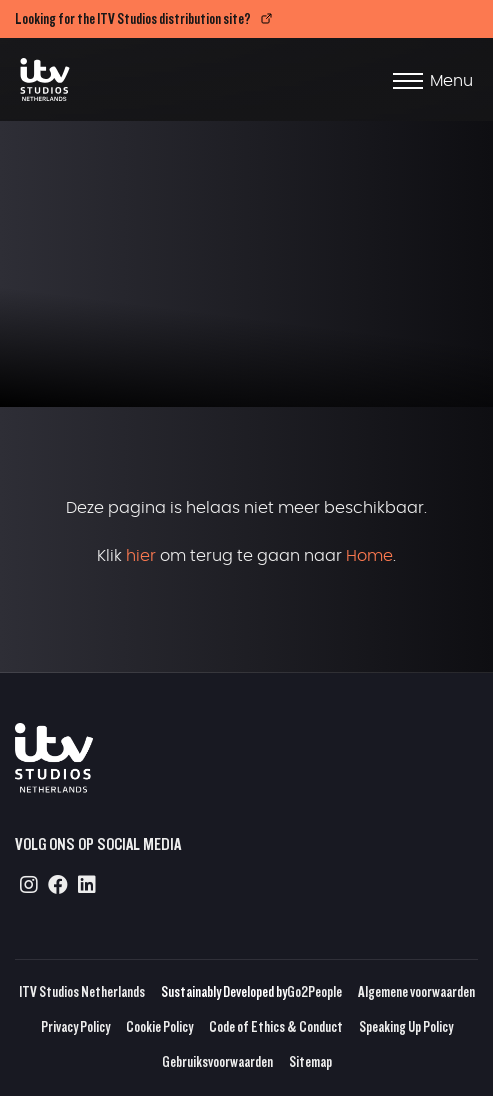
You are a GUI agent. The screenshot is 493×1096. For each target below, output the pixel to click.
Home (369, 556)
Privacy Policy (75, 1026)
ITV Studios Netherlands (82, 991)
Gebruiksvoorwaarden (217, 1061)
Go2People (314, 991)
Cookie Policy (159, 1026)
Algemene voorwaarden (416, 991)
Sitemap (310, 1061)
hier (141, 556)
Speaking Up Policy (406, 1026)
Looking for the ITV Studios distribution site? (133, 18)
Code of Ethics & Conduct (276, 1026)
